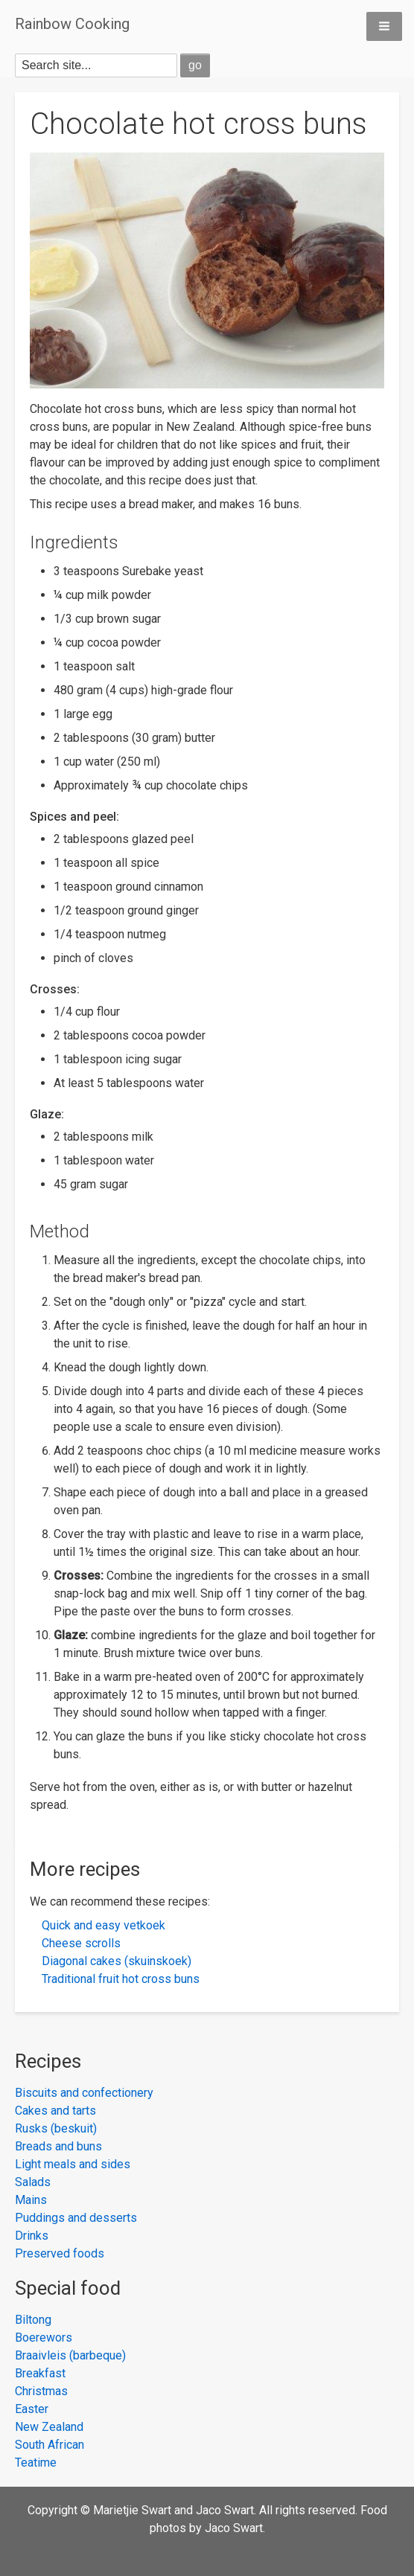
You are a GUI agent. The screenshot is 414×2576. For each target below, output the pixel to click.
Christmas (41, 2391)
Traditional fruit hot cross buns (121, 1979)
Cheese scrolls (81, 1943)
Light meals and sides (72, 2164)
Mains (31, 2200)
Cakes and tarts (55, 2111)
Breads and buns (58, 2146)
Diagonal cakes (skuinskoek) (116, 1961)
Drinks (31, 2236)
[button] (384, 26)
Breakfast (40, 2373)
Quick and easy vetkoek (103, 1925)
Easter (31, 2409)
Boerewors (43, 2337)
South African (49, 2445)
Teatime (36, 2462)
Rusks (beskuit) (56, 2128)
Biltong (33, 2320)
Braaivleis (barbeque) (70, 2355)
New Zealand (49, 2427)
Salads (33, 2182)
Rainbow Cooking (72, 24)
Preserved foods (59, 2253)
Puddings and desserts (76, 2218)
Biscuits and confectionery (84, 2093)
